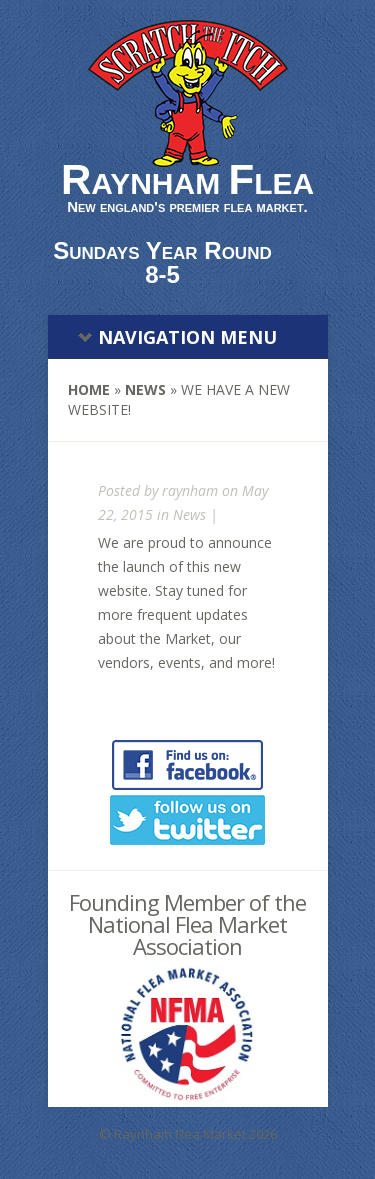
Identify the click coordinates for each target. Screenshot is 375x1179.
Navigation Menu (178, 337)
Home (89, 389)
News (145, 389)
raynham (190, 490)
